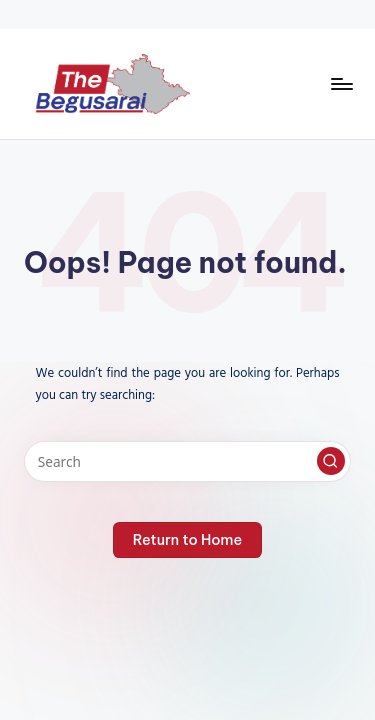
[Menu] (341, 83)
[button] (331, 461)
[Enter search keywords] (187, 462)
